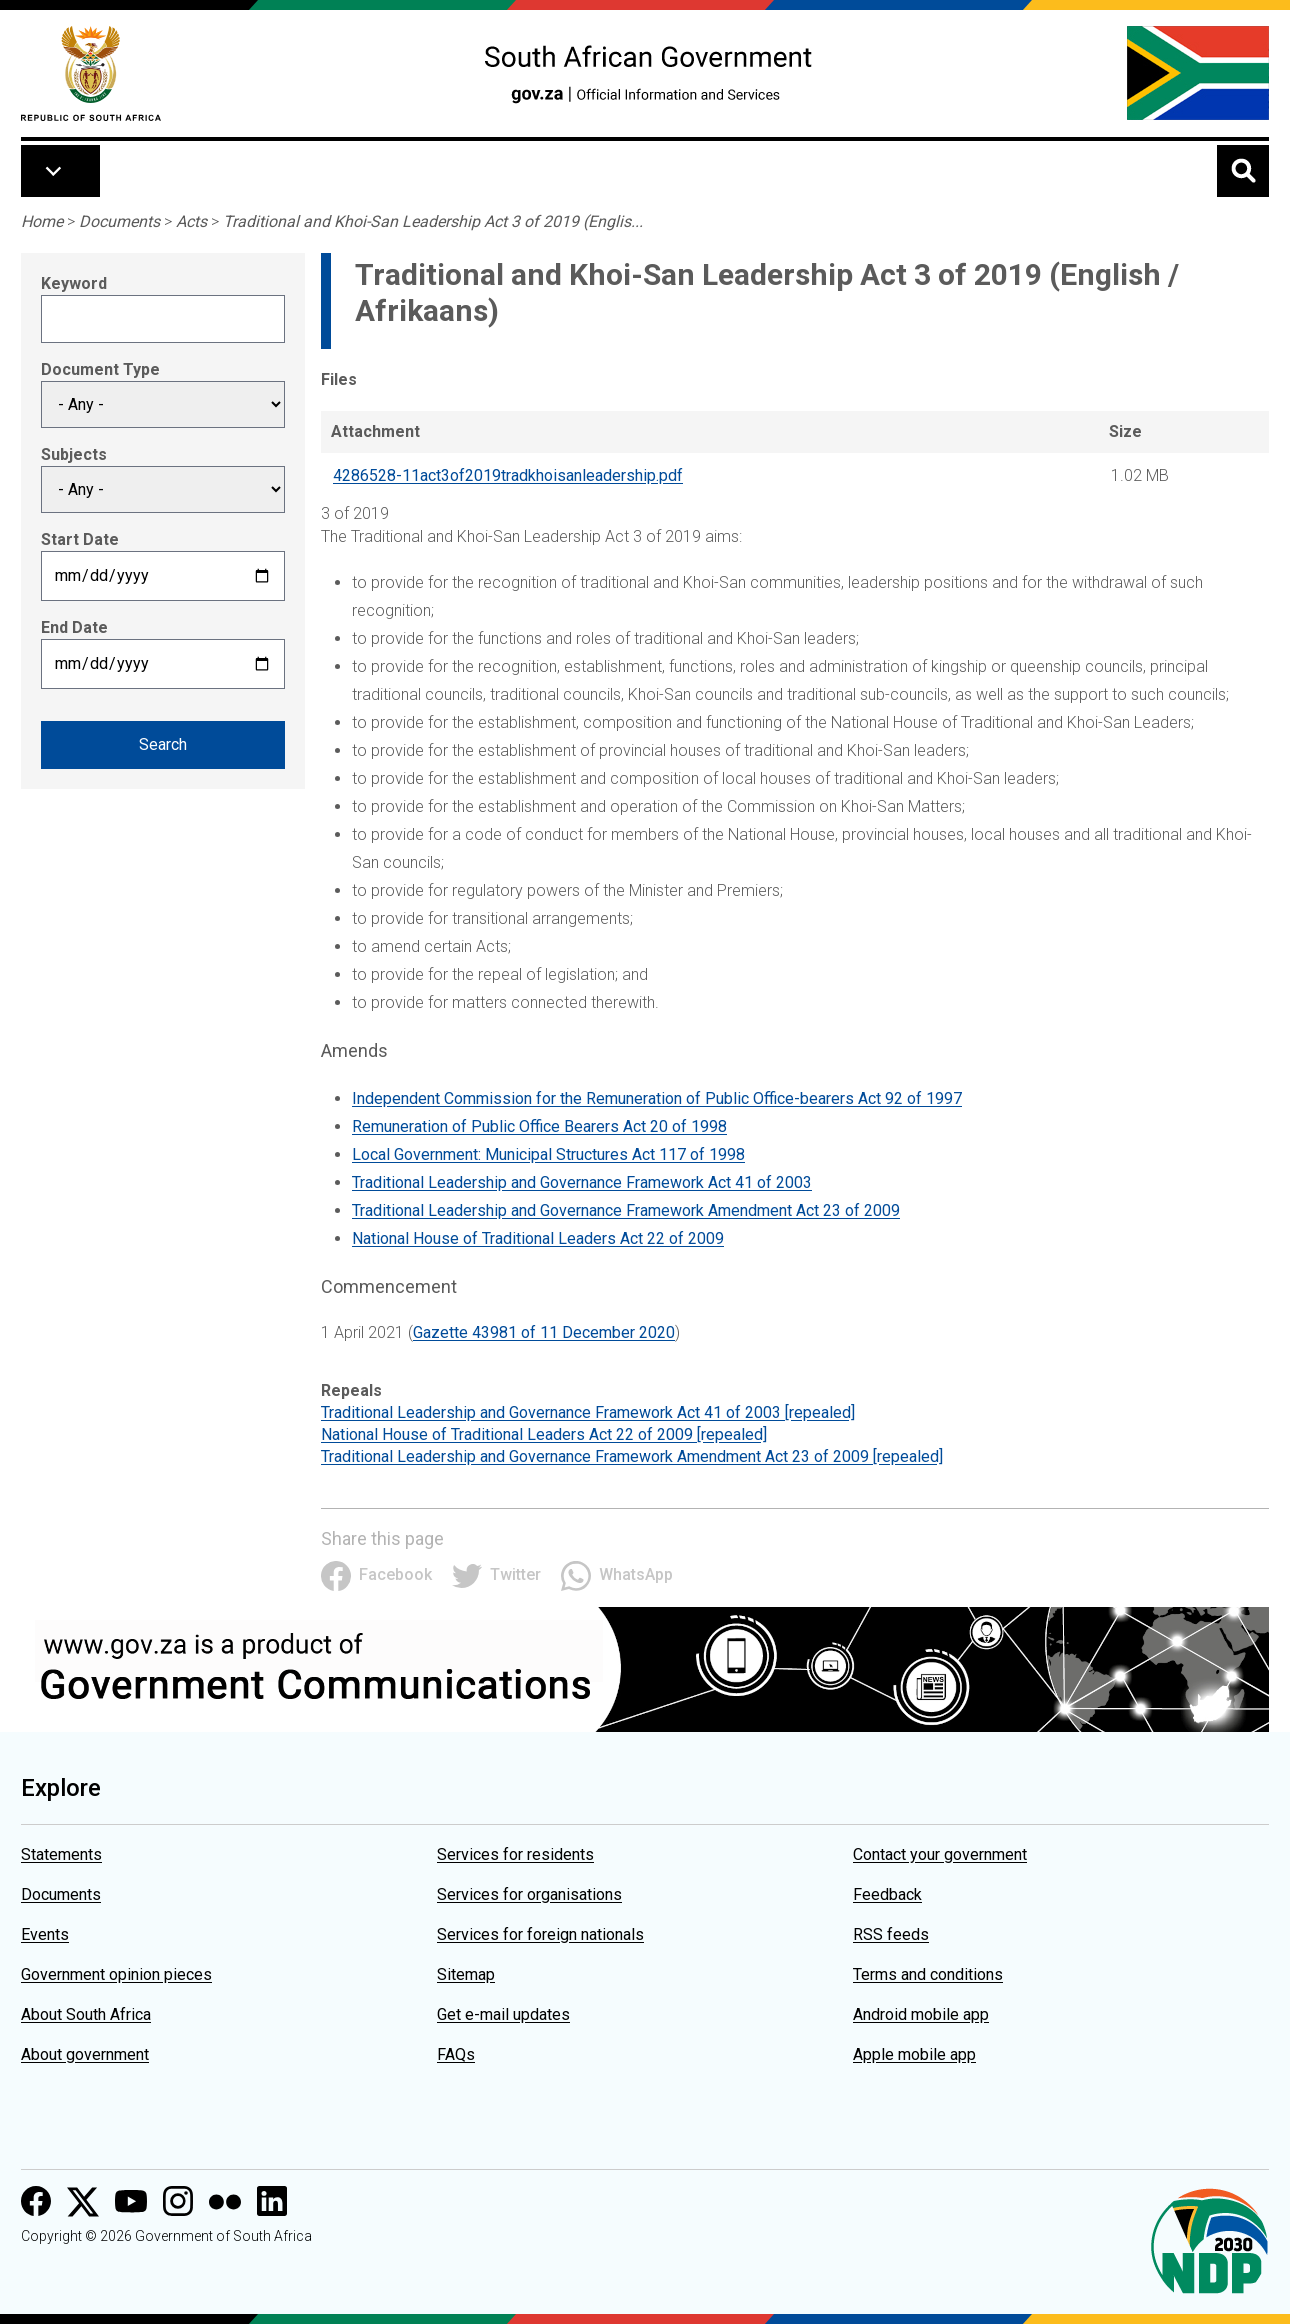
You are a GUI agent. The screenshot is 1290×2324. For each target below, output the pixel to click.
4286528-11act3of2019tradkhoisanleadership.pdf (508, 475)
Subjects (74, 454)
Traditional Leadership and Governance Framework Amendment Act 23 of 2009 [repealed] (632, 1456)
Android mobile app (921, 2014)
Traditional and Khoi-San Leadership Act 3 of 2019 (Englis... (433, 221)
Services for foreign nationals (540, 1934)
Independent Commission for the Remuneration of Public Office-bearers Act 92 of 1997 (657, 1098)
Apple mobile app (914, 2054)
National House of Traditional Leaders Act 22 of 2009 (538, 1238)
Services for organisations (529, 1894)
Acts (191, 221)
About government (85, 2054)
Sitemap (466, 1974)
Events (45, 1934)
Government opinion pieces (116, 1974)
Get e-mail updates (503, 2014)
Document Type (100, 369)
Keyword (74, 283)
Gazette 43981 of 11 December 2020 (544, 1332)
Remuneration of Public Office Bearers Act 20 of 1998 (539, 1126)
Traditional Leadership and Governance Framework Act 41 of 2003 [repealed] (588, 1412)
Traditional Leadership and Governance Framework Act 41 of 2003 (582, 1182)
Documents (119, 221)
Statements (61, 1854)
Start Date (80, 539)
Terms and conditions (928, 1974)
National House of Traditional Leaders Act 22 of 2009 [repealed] (544, 1434)
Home (42, 221)
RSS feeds (891, 1934)
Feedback (887, 1894)
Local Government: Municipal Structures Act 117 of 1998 (548, 1154)
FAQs (456, 2054)
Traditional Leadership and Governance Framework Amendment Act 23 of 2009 (626, 1210)
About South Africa (86, 2014)
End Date (74, 627)
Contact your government (940, 1854)
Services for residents (515, 1854)
